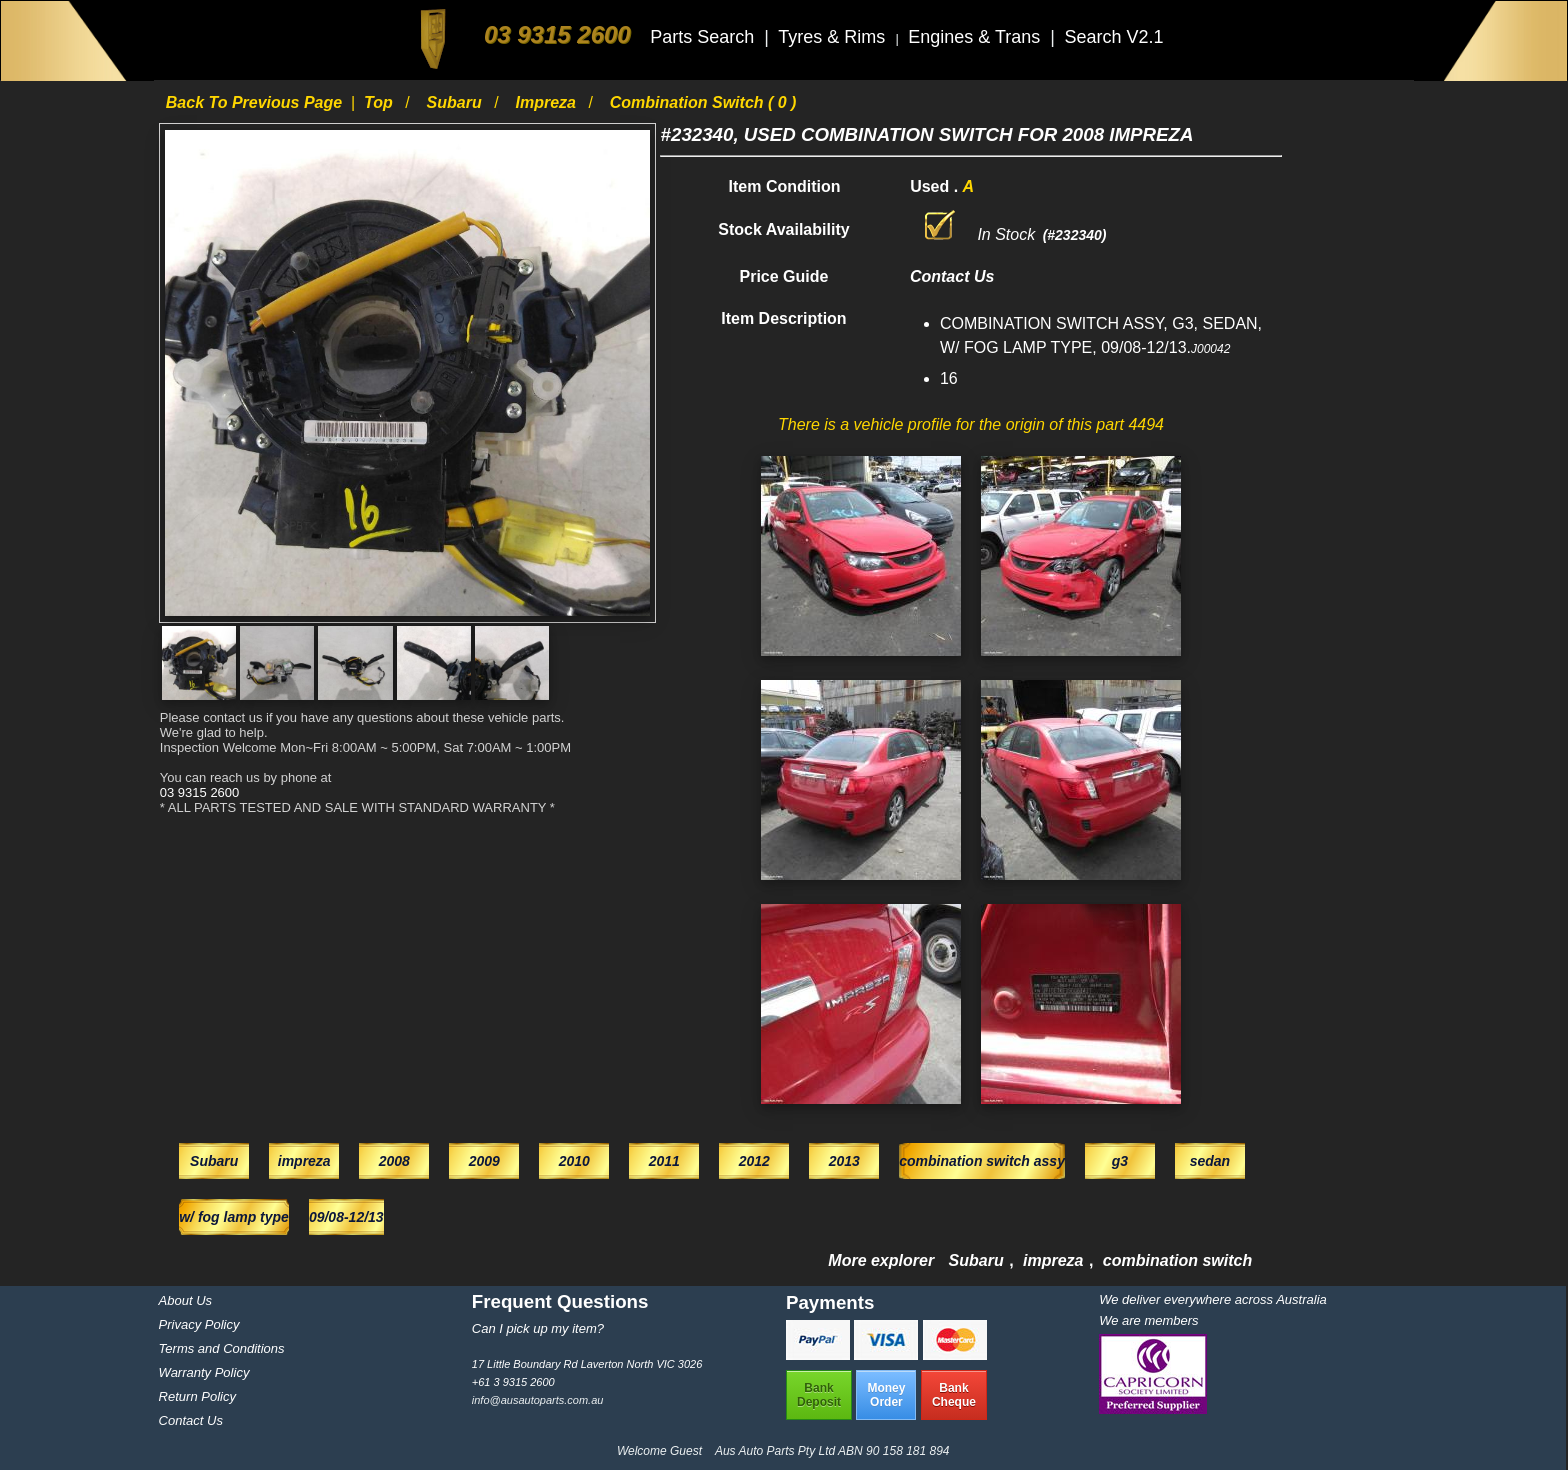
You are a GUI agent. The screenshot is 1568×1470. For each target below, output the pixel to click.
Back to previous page (256, 102)
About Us (185, 1300)
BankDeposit (819, 1395)
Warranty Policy (204, 1372)
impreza (548, 102)
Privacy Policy (199, 1324)
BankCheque (954, 1395)
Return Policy (197, 1396)
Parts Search (704, 37)
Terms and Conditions (222, 1348)
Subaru (457, 102)
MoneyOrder (886, 1395)
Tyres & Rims (834, 37)
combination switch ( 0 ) (703, 102)
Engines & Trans (976, 37)
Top (380, 102)
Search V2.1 (1113, 37)
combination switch (1177, 1260)
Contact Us (191, 1420)
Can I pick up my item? (538, 1328)
